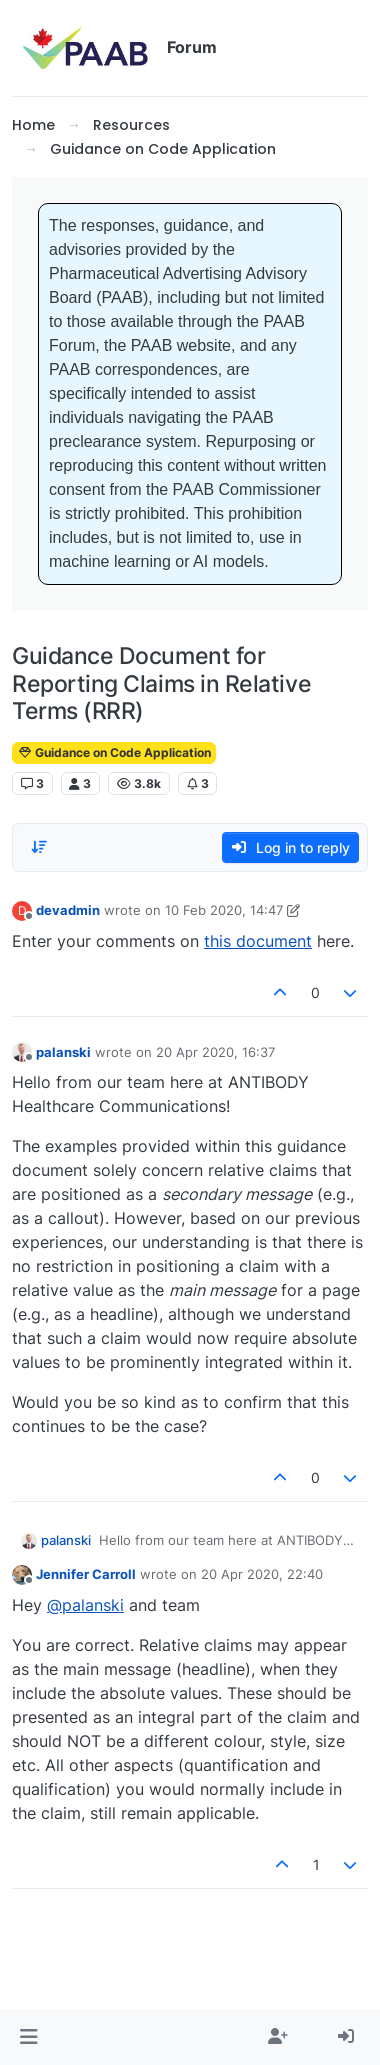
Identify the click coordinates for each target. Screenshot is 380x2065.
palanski (63, 1052)
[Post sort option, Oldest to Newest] (39, 847)
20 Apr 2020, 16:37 (215, 1052)
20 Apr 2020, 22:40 (262, 1574)
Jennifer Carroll (86, 1574)
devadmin (68, 910)
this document (258, 941)
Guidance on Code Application (114, 752)
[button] (28, 2037)
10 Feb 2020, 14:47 (224, 910)
